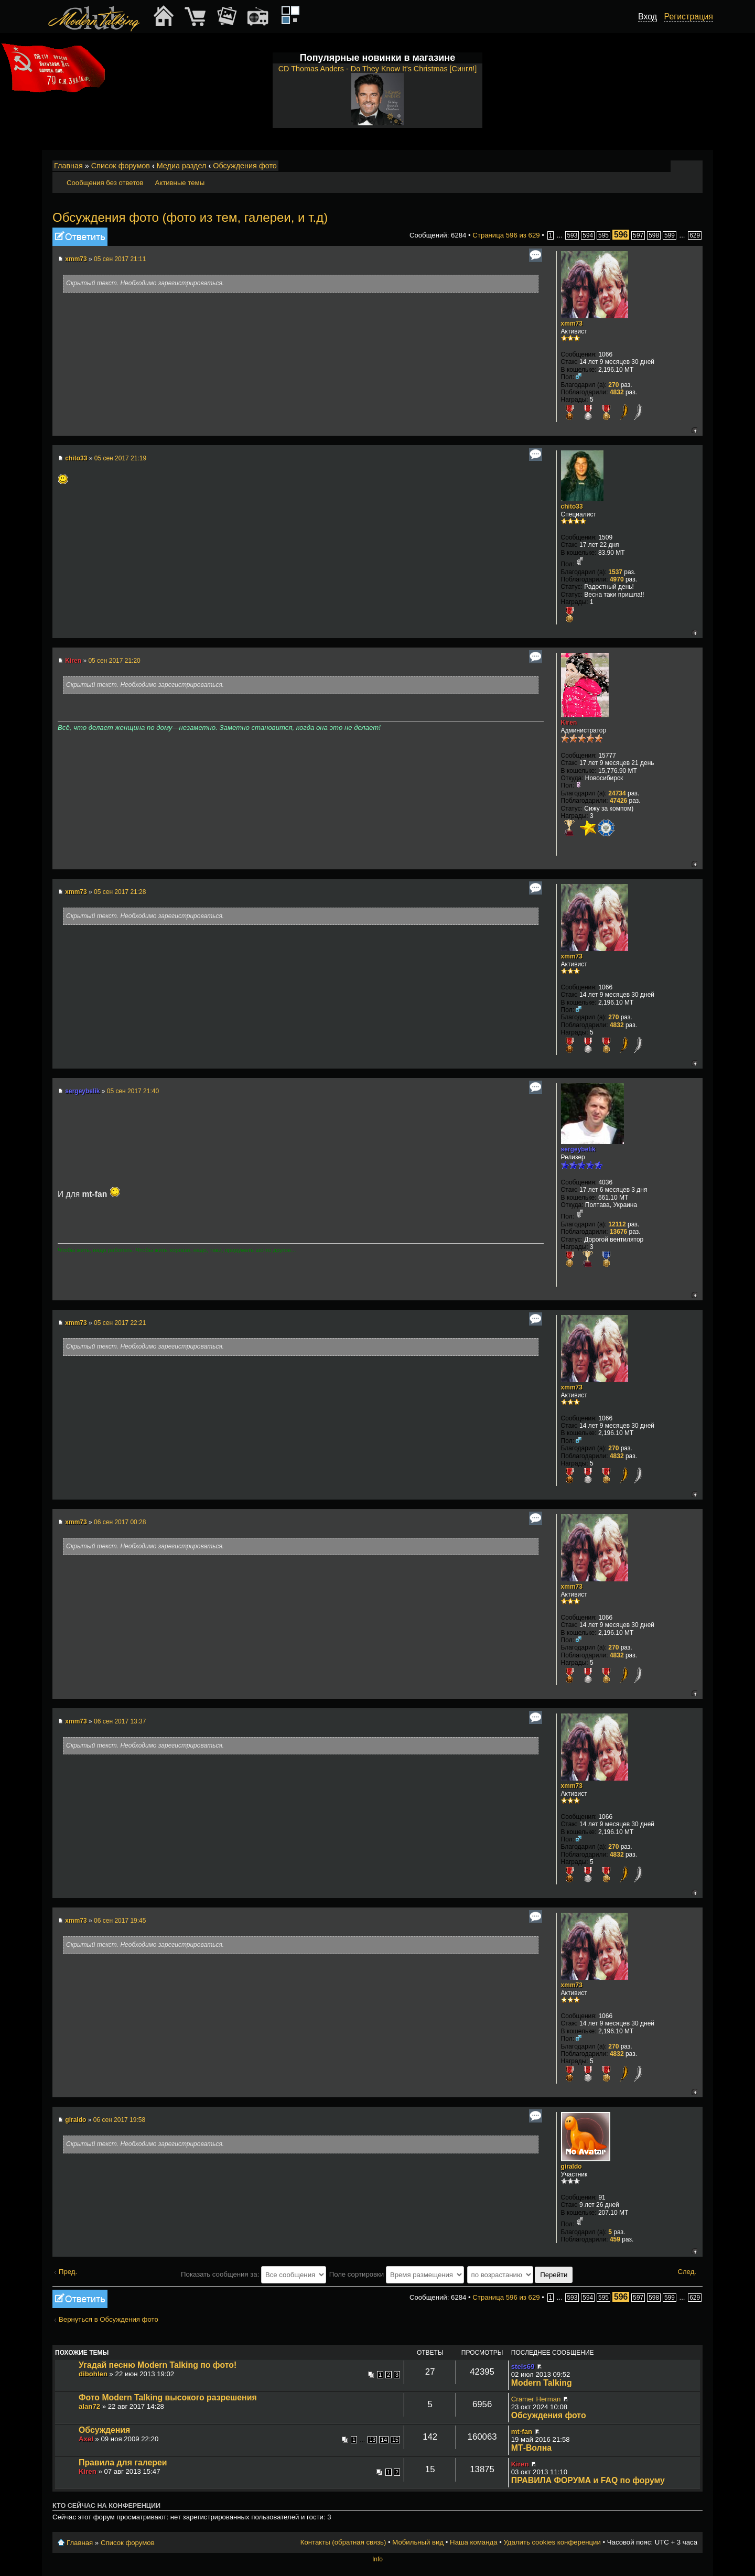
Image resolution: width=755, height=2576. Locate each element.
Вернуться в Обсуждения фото (108, 2319)
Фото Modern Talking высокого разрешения (168, 2397)
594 (588, 235)
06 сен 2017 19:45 (120, 1920)
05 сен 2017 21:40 (133, 1091)
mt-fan (521, 2431)
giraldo (75, 2120)
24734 (616, 793)
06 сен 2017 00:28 (120, 1522)
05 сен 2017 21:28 (120, 892)
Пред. (68, 2272)
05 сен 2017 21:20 (114, 660)
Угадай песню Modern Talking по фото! (157, 2365)
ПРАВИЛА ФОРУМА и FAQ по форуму (588, 2480)
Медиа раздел (182, 165)
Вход (647, 16)
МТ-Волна (531, 2447)
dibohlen (93, 2374)
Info (377, 2559)
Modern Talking (541, 2382)
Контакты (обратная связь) (343, 2542)
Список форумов (120, 165)
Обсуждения (104, 2430)
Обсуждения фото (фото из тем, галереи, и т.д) (190, 217)
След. (686, 2272)
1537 (615, 572)
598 (654, 235)
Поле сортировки (396, 2274)
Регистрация (688, 16)
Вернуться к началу (694, 430)
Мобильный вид (695, 166)
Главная (68, 165)
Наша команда (473, 2542)
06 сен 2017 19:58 (119, 2120)
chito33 (76, 458)
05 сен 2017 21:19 (120, 458)
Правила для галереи (123, 2462)
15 (395, 2440)
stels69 (523, 2366)
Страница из (506, 235)
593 (572, 235)
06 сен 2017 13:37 (120, 1721)
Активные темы (179, 183)
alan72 (89, 2406)
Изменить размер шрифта (680, 166)
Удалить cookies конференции (551, 2542)
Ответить (79, 237)
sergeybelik (82, 1091)
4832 (617, 392)
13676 (618, 1231)
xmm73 (76, 259)
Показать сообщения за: (253, 2274)
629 (694, 235)
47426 (618, 800)
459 (615, 2239)
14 (384, 2440)
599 (669, 235)
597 (638, 235)
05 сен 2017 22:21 (120, 1323)
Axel (86, 2439)
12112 (616, 1224)
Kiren (73, 660)
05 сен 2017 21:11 (120, 259)
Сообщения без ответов (105, 183)
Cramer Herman (536, 2399)
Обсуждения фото (245, 165)
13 (372, 2440)
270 (613, 385)
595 (603, 235)
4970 (617, 579)
